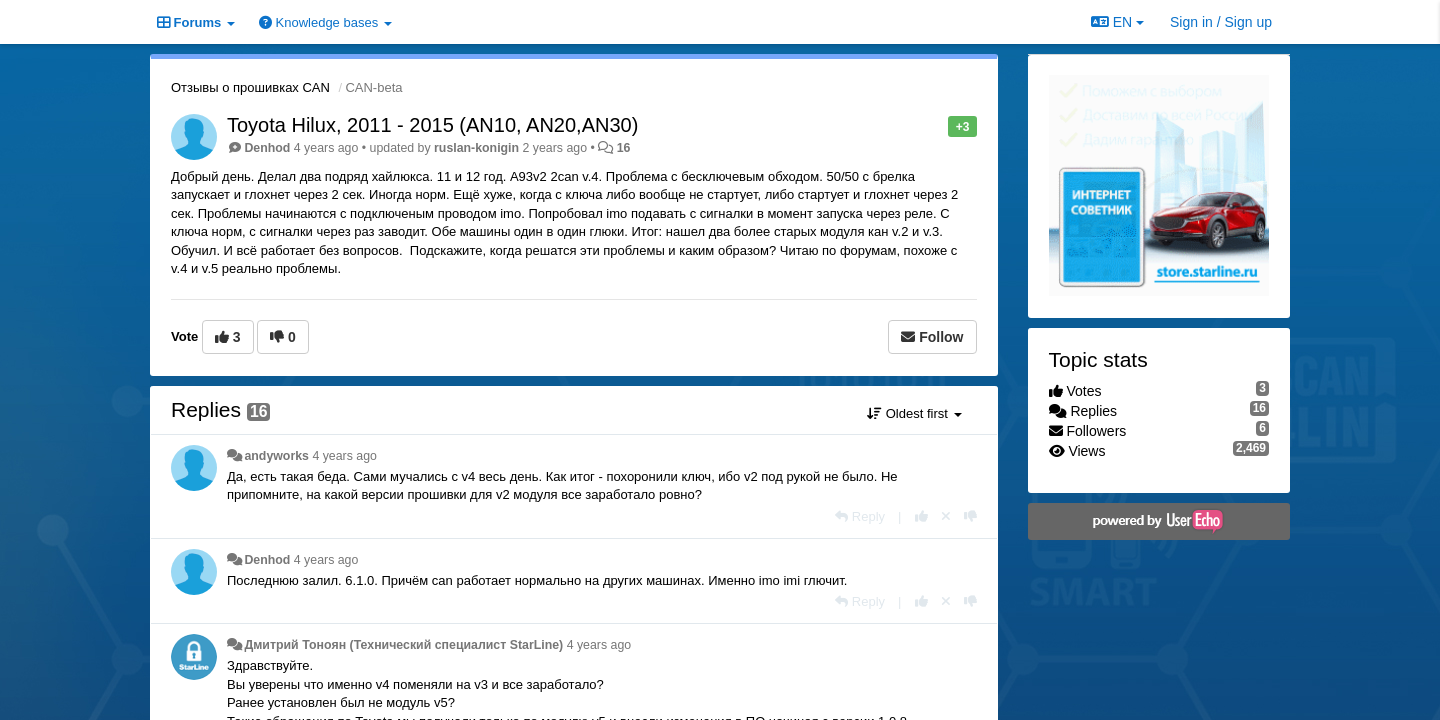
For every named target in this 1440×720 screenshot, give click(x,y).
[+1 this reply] (921, 516)
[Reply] (860, 516)
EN (1117, 22)
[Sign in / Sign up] (1221, 22)
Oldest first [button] (914, 413)
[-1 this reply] (970, 516)
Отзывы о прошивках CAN (250, 87)
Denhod (267, 148)
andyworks (276, 456)
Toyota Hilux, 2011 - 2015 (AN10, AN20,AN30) (432, 125)
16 (624, 148)
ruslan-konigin (476, 148)
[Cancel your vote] (946, 516)
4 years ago (344, 456)
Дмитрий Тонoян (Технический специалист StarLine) (403, 645)
